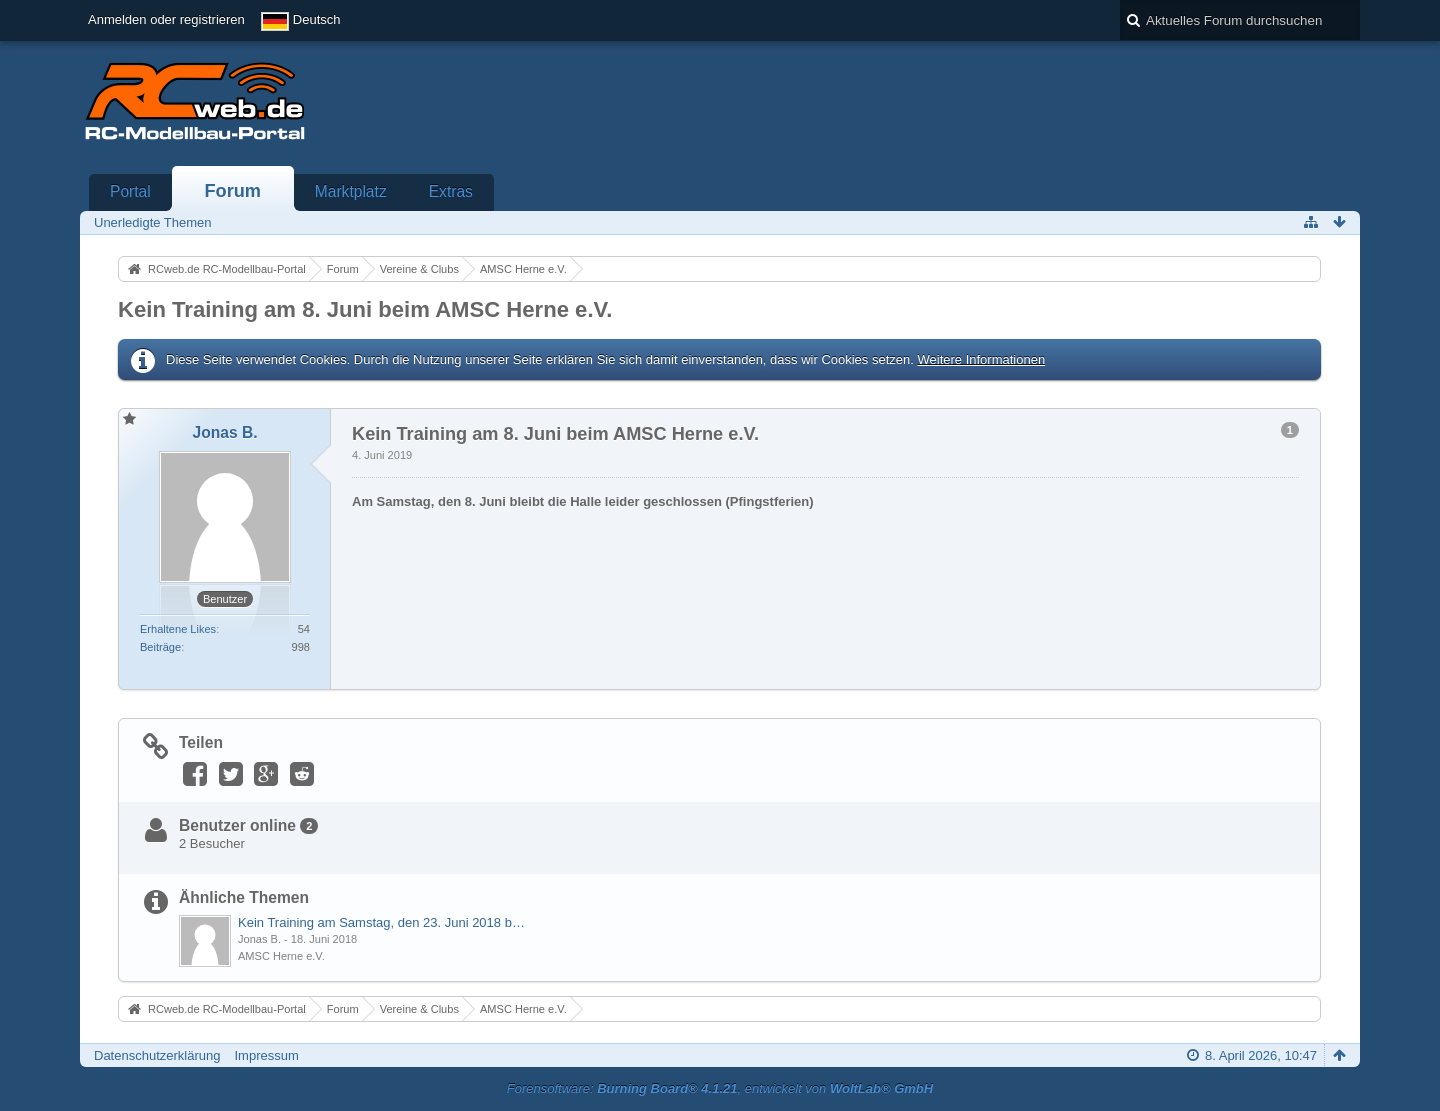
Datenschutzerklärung (157, 1055)
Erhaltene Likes (178, 629)
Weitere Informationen (981, 359)
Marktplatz (351, 191)
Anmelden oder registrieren (166, 19)
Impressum (266, 1055)
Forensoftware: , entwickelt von (720, 1088)
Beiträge (160, 647)
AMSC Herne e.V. (281, 956)
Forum (232, 191)
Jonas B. (259, 939)
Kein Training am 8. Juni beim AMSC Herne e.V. (365, 309)
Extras (451, 191)
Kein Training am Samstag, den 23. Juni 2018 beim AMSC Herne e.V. (383, 922)
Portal (130, 191)
